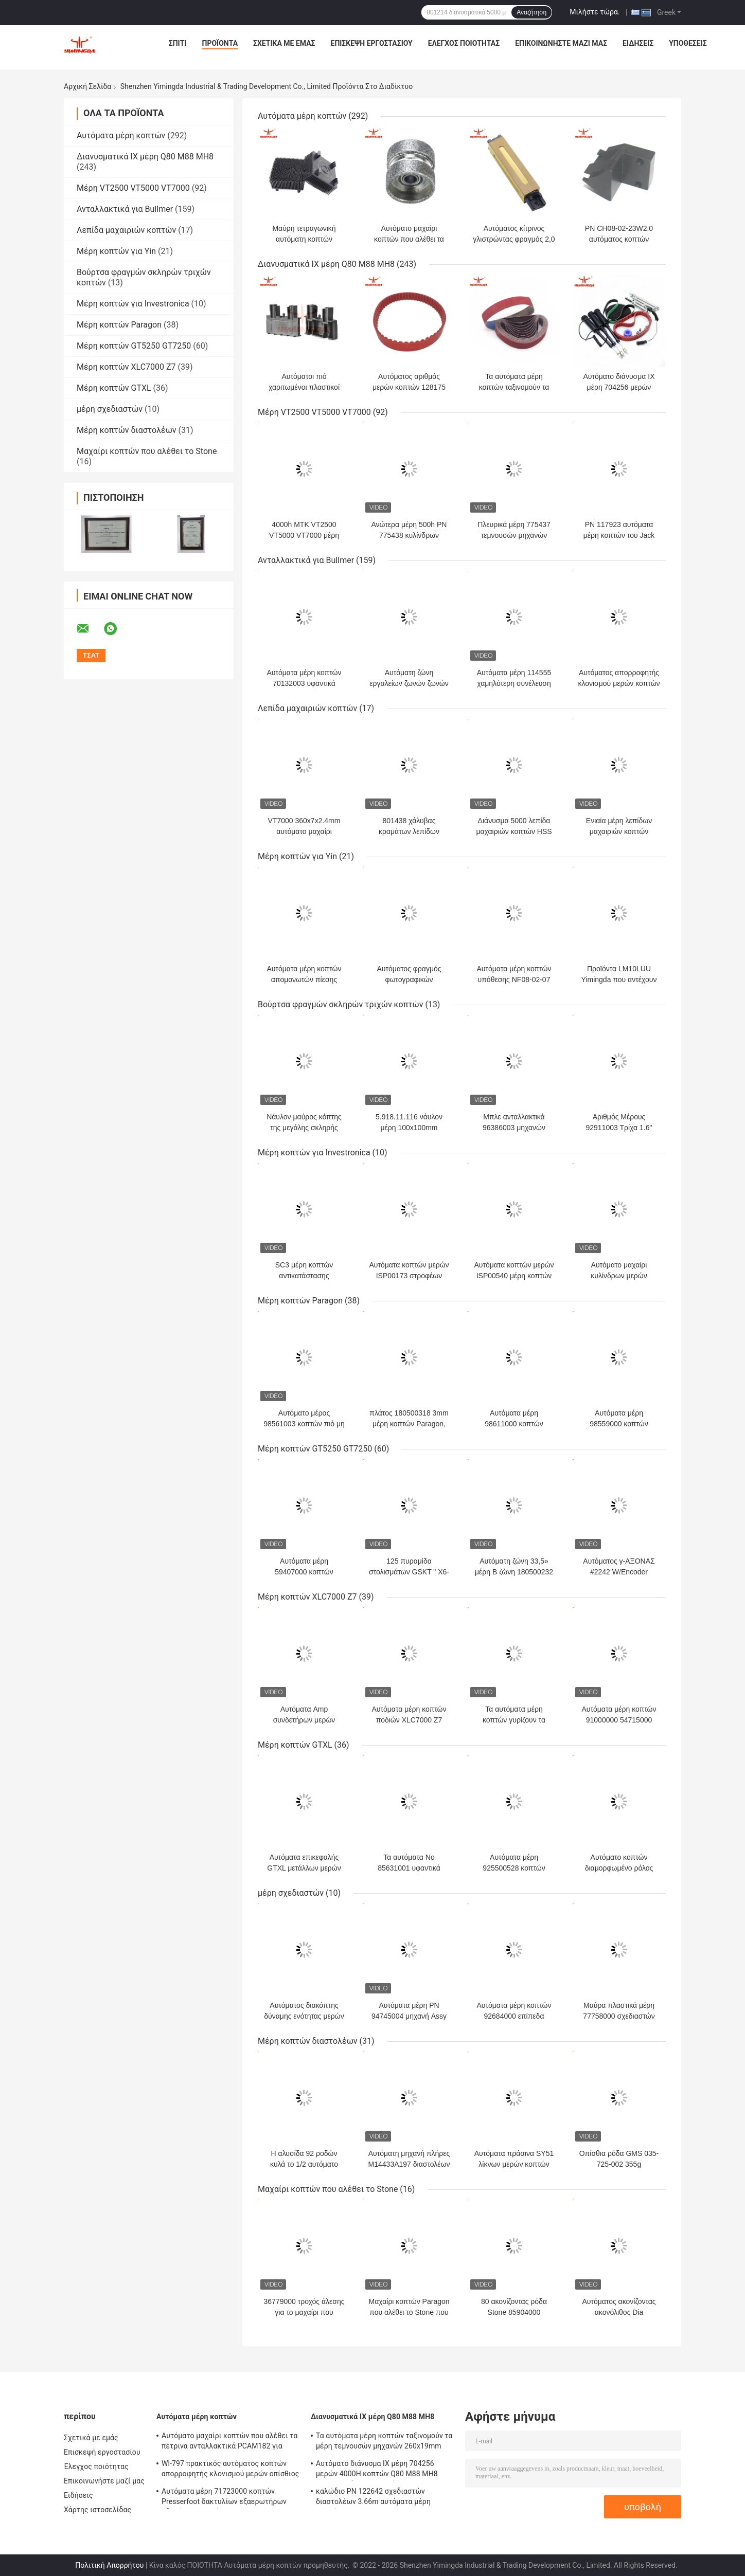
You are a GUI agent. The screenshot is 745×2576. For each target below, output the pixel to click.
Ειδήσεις (638, 43)
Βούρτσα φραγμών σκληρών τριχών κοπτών (340, 1004)
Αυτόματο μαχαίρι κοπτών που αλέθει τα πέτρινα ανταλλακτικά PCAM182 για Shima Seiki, (230, 2442)
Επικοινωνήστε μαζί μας (561, 43)
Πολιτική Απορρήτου (109, 2565)
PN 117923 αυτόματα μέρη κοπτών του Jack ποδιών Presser (619, 535)
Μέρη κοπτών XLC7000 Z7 (126, 367)
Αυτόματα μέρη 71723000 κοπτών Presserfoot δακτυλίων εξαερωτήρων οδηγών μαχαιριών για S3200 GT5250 (224, 2498)
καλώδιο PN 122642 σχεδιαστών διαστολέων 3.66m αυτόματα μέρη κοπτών (373, 2498)
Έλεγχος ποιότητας (464, 43)
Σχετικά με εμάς (284, 43)
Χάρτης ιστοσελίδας (97, 2510)
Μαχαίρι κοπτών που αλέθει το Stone (147, 451)
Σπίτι (178, 43)
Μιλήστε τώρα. (594, 12)
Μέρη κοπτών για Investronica (133, 304)
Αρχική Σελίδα (87, 86)
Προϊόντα (220, 43)
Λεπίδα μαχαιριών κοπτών (126, 230)
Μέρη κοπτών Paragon (119, 325)
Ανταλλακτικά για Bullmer (125, 209)
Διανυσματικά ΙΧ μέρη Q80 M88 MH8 (145, 156)
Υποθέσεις (688, 43)
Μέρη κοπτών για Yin (116, 251)
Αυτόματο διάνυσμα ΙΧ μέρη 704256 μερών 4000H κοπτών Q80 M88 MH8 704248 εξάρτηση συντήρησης (377, 2470)
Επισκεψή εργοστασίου (372, 43)
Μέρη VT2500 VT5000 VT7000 (133, 188)
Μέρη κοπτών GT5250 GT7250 (134, 346)
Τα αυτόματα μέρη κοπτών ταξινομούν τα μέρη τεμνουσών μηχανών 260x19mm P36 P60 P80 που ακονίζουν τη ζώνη (384, 2442)
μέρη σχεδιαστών (110, 409)
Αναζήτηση (531, 12)
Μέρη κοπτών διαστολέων (126, 430)
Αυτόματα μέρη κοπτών (121, 135)
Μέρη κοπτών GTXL (114, 388)
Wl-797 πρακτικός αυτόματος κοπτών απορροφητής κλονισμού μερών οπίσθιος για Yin (230, 2470)
